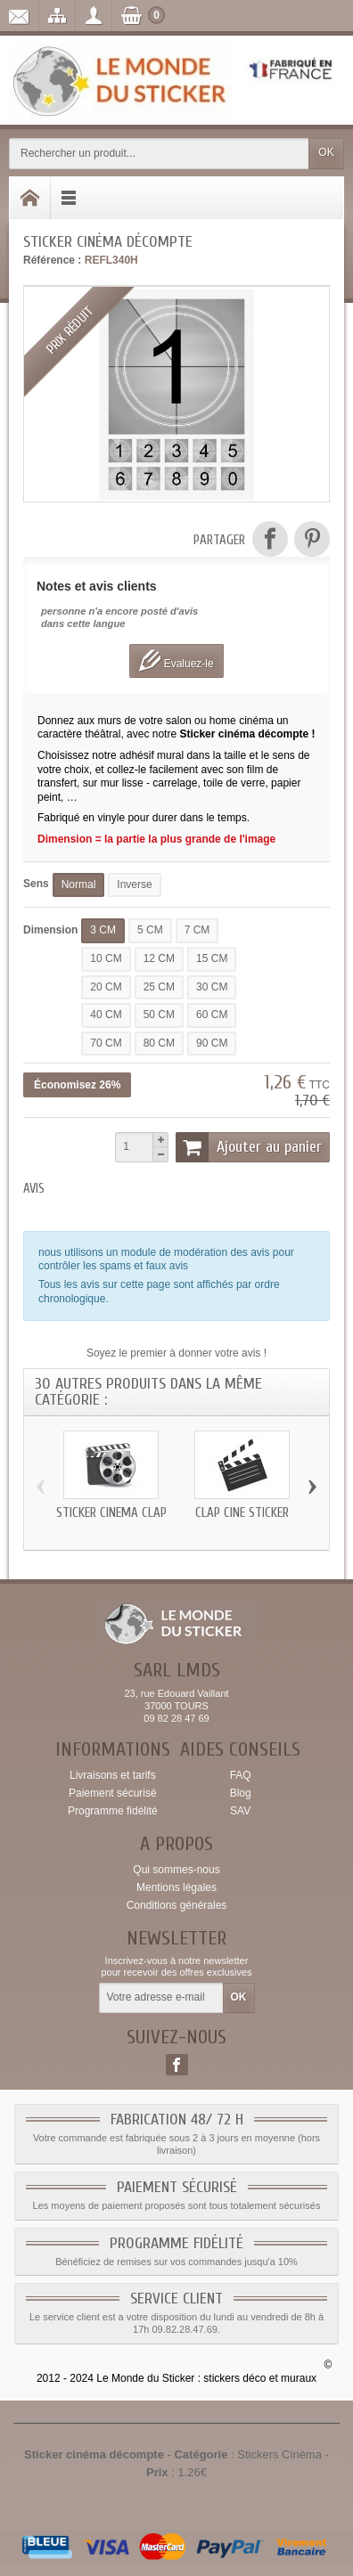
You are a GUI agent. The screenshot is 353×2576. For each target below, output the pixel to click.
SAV (240, 1811)
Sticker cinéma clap (111, 1512)
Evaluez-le (176, 660)
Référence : (52, 260)
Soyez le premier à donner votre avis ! (176, 1353)
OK (325, 152)
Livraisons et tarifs (113, 1775)
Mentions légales (176, 1887)
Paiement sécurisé (113, 1793)
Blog (240, 1793)
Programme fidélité (113, 1811)
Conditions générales (177, 1905)
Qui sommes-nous (176, 1869)
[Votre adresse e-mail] (161, 1998)
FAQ (240, 1775)
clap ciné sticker (242, 1512)
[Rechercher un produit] (159, 153)
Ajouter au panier (249, 1147)
